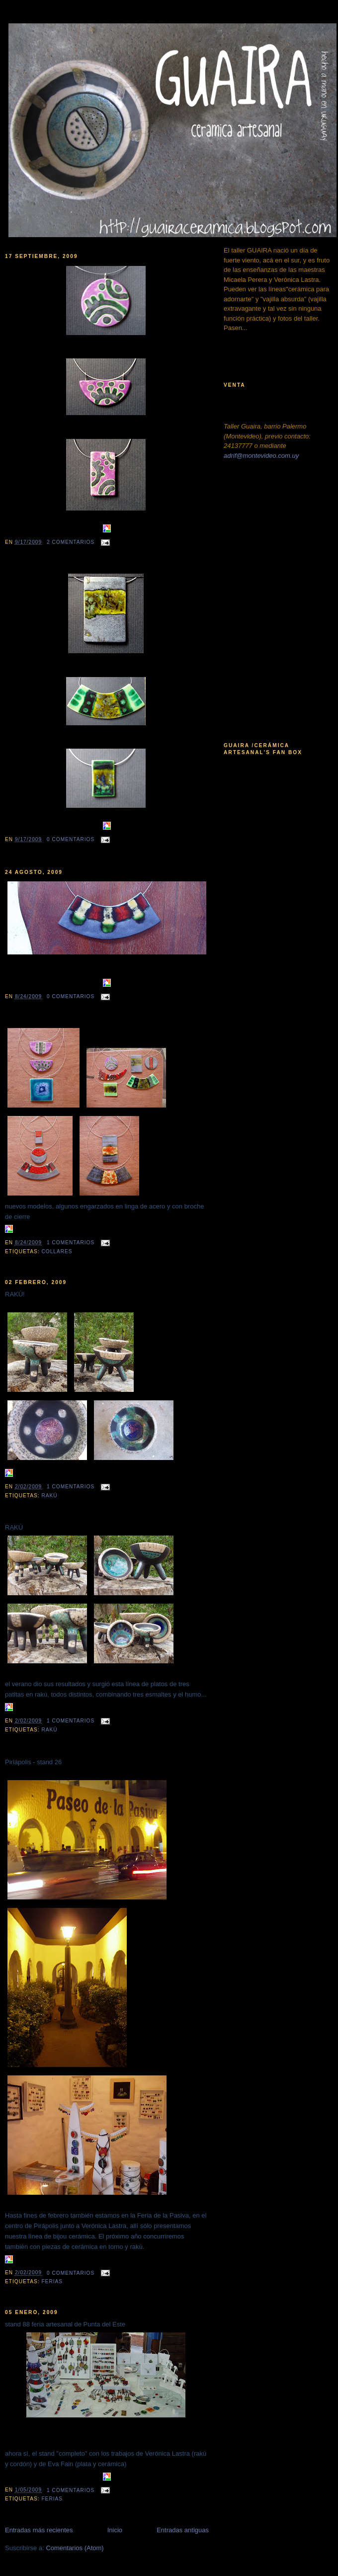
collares (56, 1251)
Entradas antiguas (183, 2530)
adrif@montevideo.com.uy (261, 455)
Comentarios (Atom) (74, 2548)
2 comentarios (70, 542)
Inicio (114, 2530)
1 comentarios (70, 1242)
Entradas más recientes (39, 2530)
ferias (52, 2281)
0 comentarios (70, 839)
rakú (49, 1495)
